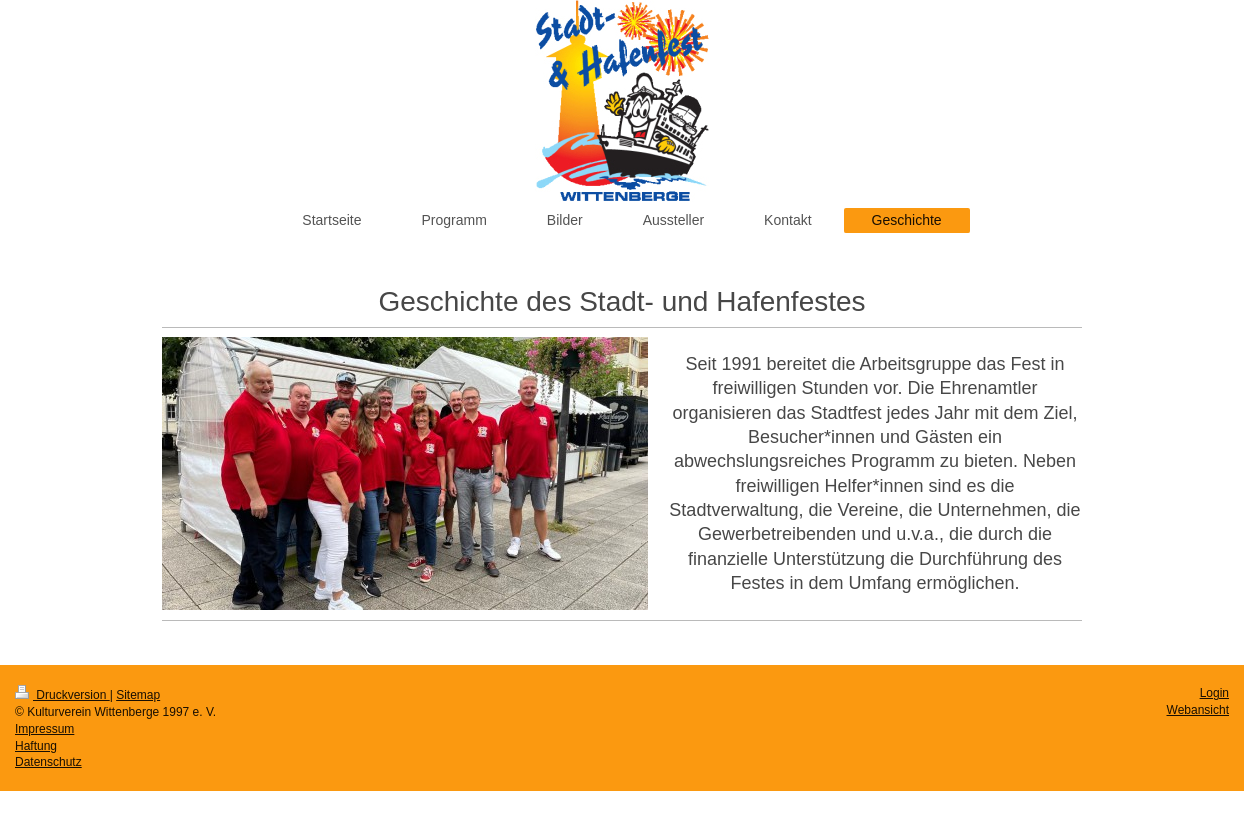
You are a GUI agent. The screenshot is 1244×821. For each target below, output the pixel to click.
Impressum (44, 729)
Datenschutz (48, 762)
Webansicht (1198, 710)
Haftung (36, 746)
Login (1214, 693)
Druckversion (62, 695)
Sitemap (138, 695)
